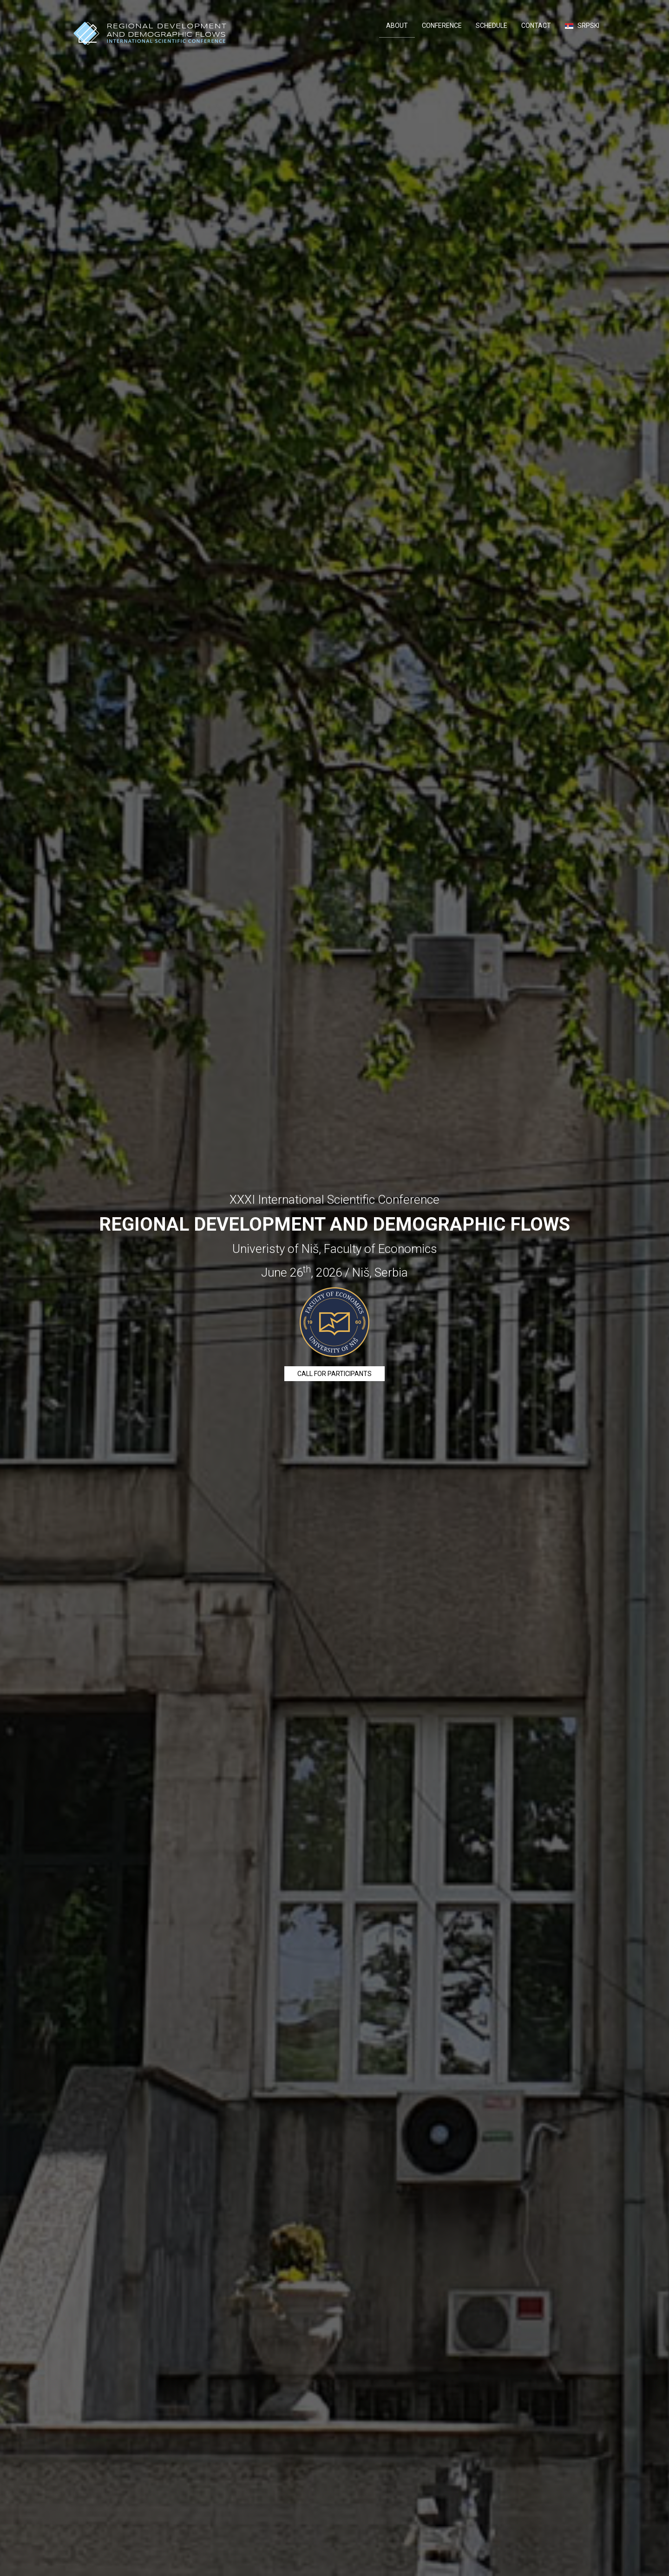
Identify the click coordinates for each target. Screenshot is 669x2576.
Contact (536, 25)
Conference (442, 25)
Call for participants (334, 1373)
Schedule (491, 25)
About (397, 25)
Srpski (582, 25)
